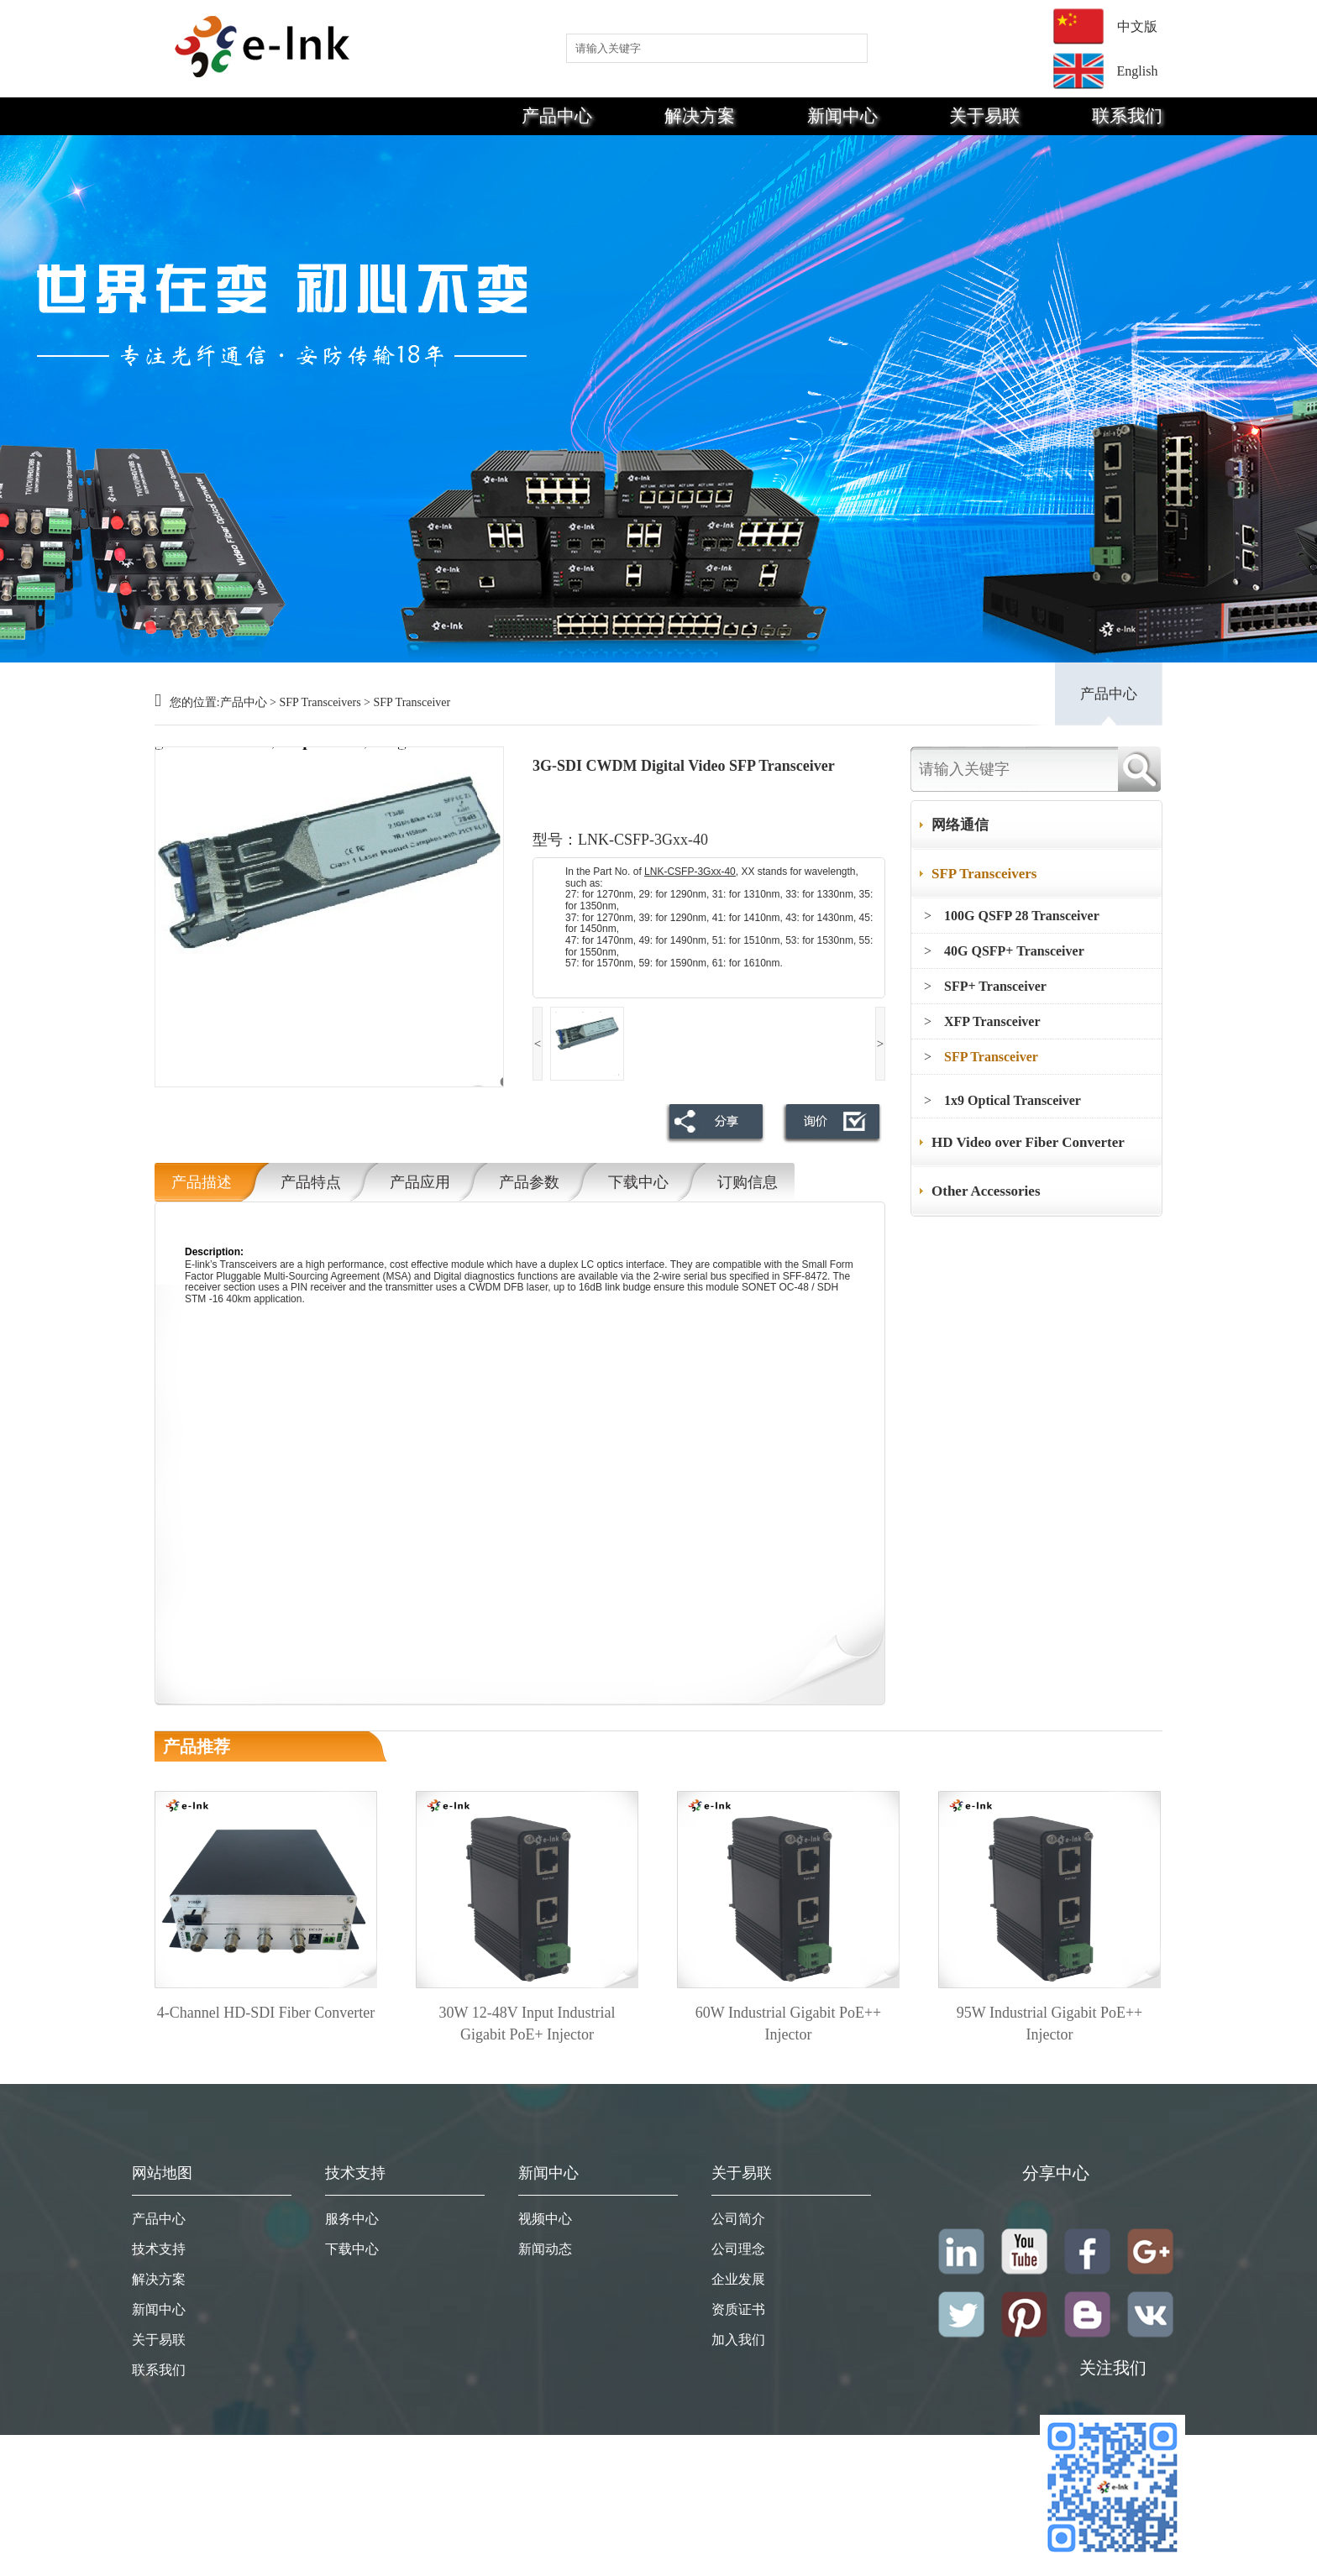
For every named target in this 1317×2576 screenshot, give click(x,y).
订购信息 (747, 1182)
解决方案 (699, 116)
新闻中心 (842, 116)
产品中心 (557, 116)
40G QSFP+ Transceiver (1014, 951)
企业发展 (738, 2279)
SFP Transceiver (412, 702)
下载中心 (638, 1182)
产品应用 (420, 1182)
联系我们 (1127, 116)
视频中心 (545, 2219)
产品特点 (311, 1182)
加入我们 (738, 2340)
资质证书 (738, 2309)
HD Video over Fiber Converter (1028, 1142)
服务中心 (352, 2219)
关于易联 (984, 116)
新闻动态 (545, 2249)
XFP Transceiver (992, 1021)
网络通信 (960, 825)
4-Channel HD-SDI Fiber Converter (266, 2012)
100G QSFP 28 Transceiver (1021, 915)
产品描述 (201, 1182)
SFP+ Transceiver (995, 986)
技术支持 (159, 2249)
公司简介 (738, 2219)
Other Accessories (986, 1191)
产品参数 (529, 1182)
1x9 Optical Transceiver (1012, 1100)
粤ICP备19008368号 (1113, 2567)
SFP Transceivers (319, 702)
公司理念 (738, 2249)
